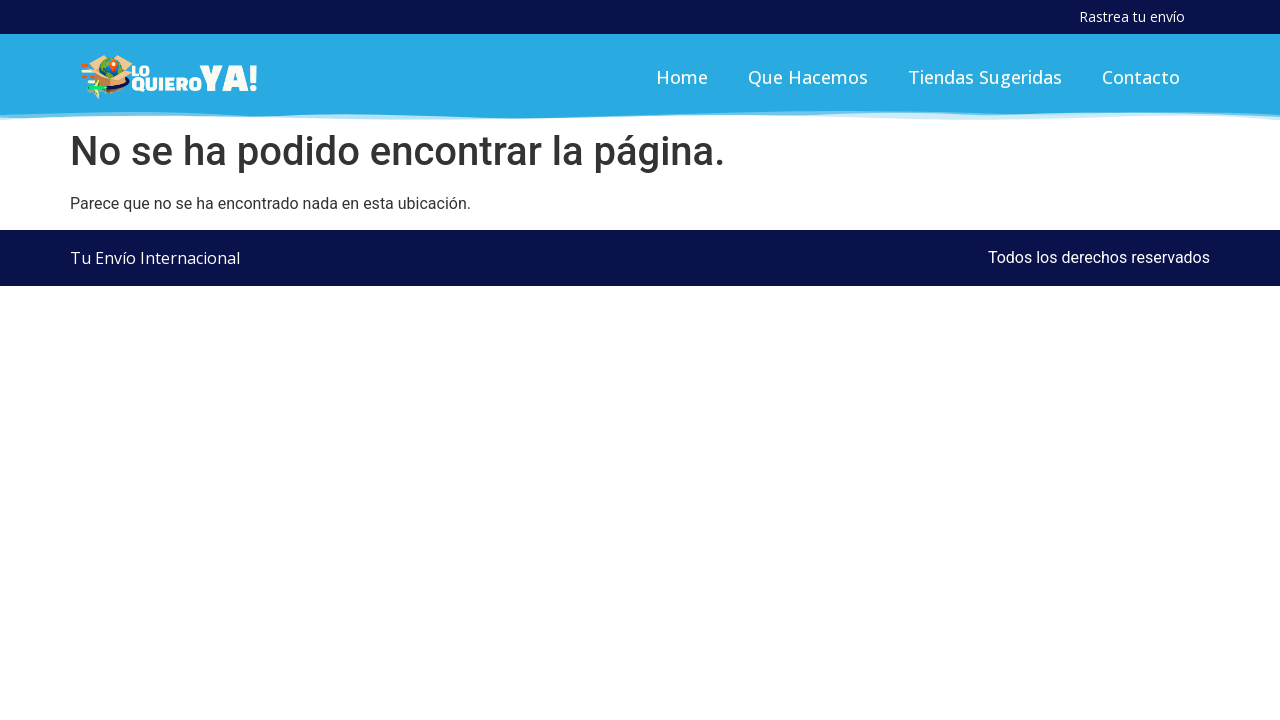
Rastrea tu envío (1132, 16)
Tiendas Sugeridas (985, 77)
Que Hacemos (808, 77)
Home (682, 77)
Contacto (1141, 77)
